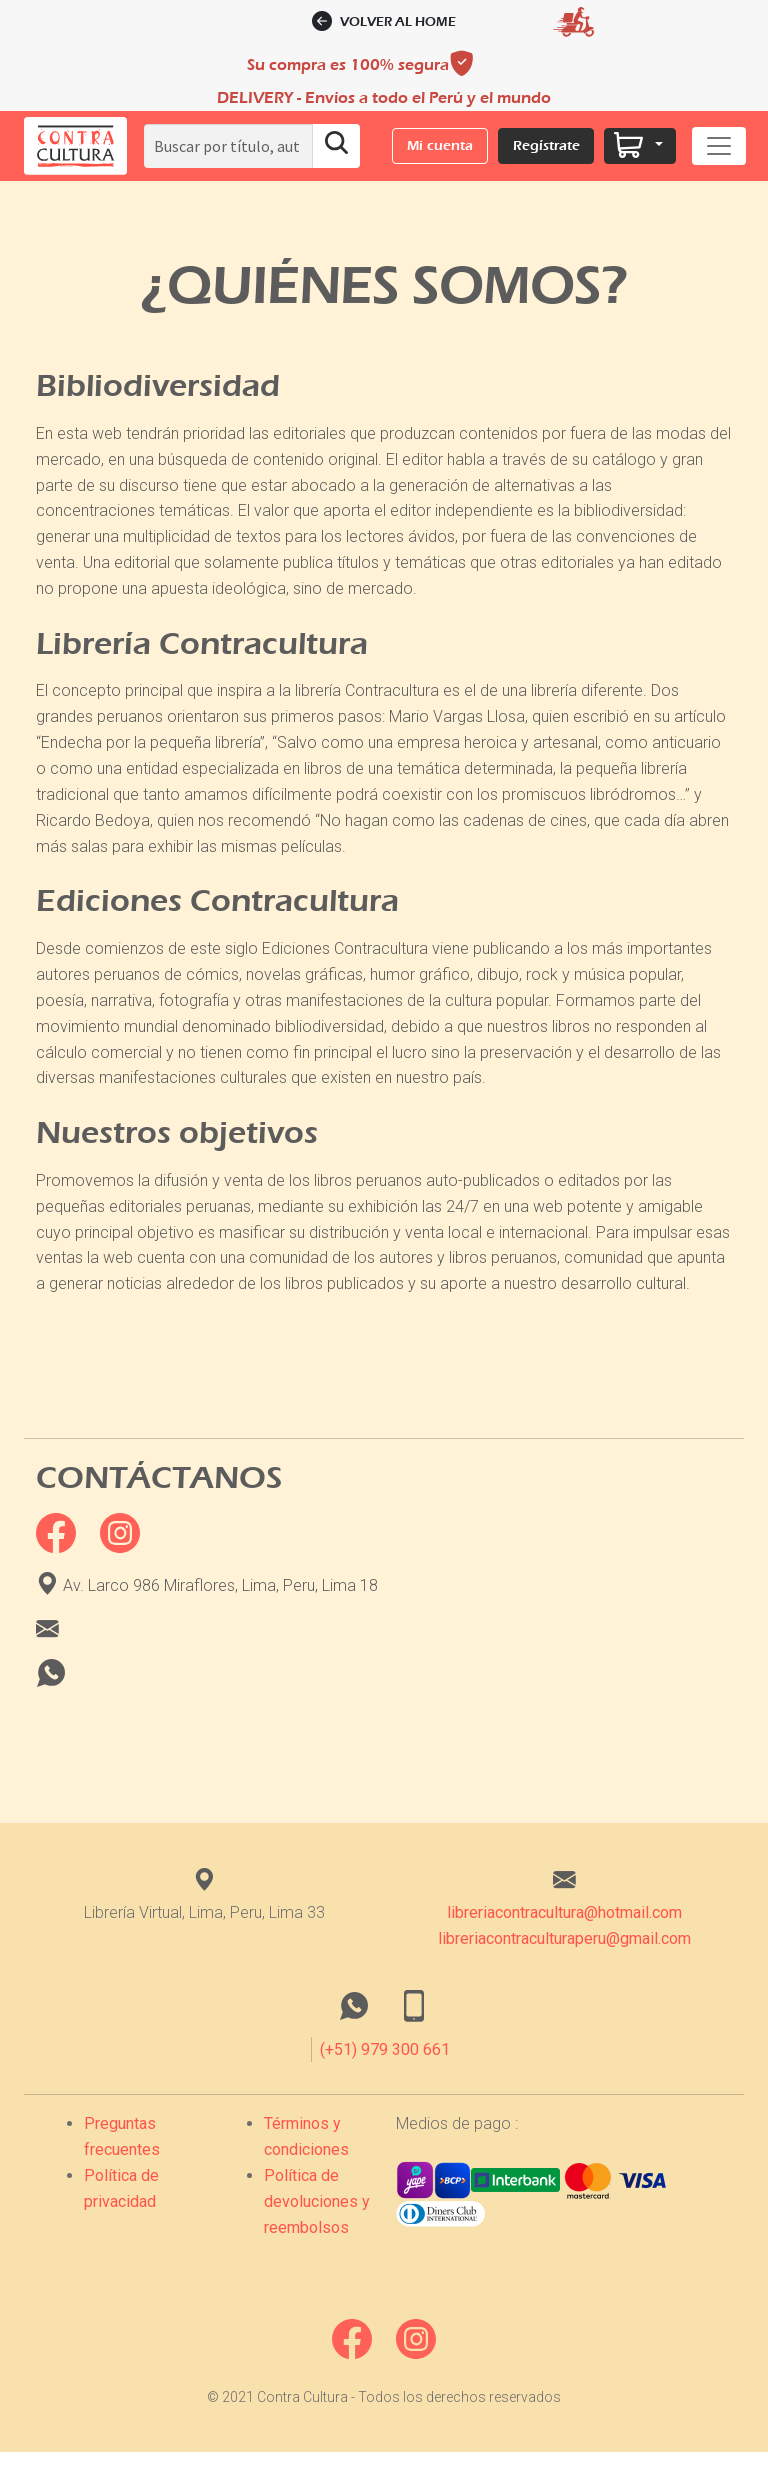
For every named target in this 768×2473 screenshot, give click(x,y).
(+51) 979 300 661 (385, 2065)
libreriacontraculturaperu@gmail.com (564, 1954)
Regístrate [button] (546, 145)
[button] (75, 146)
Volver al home (384, 22)
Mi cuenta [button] (440, 145)
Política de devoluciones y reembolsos (317, 2218)
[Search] (228, 146)
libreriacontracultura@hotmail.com (564, 1929)
